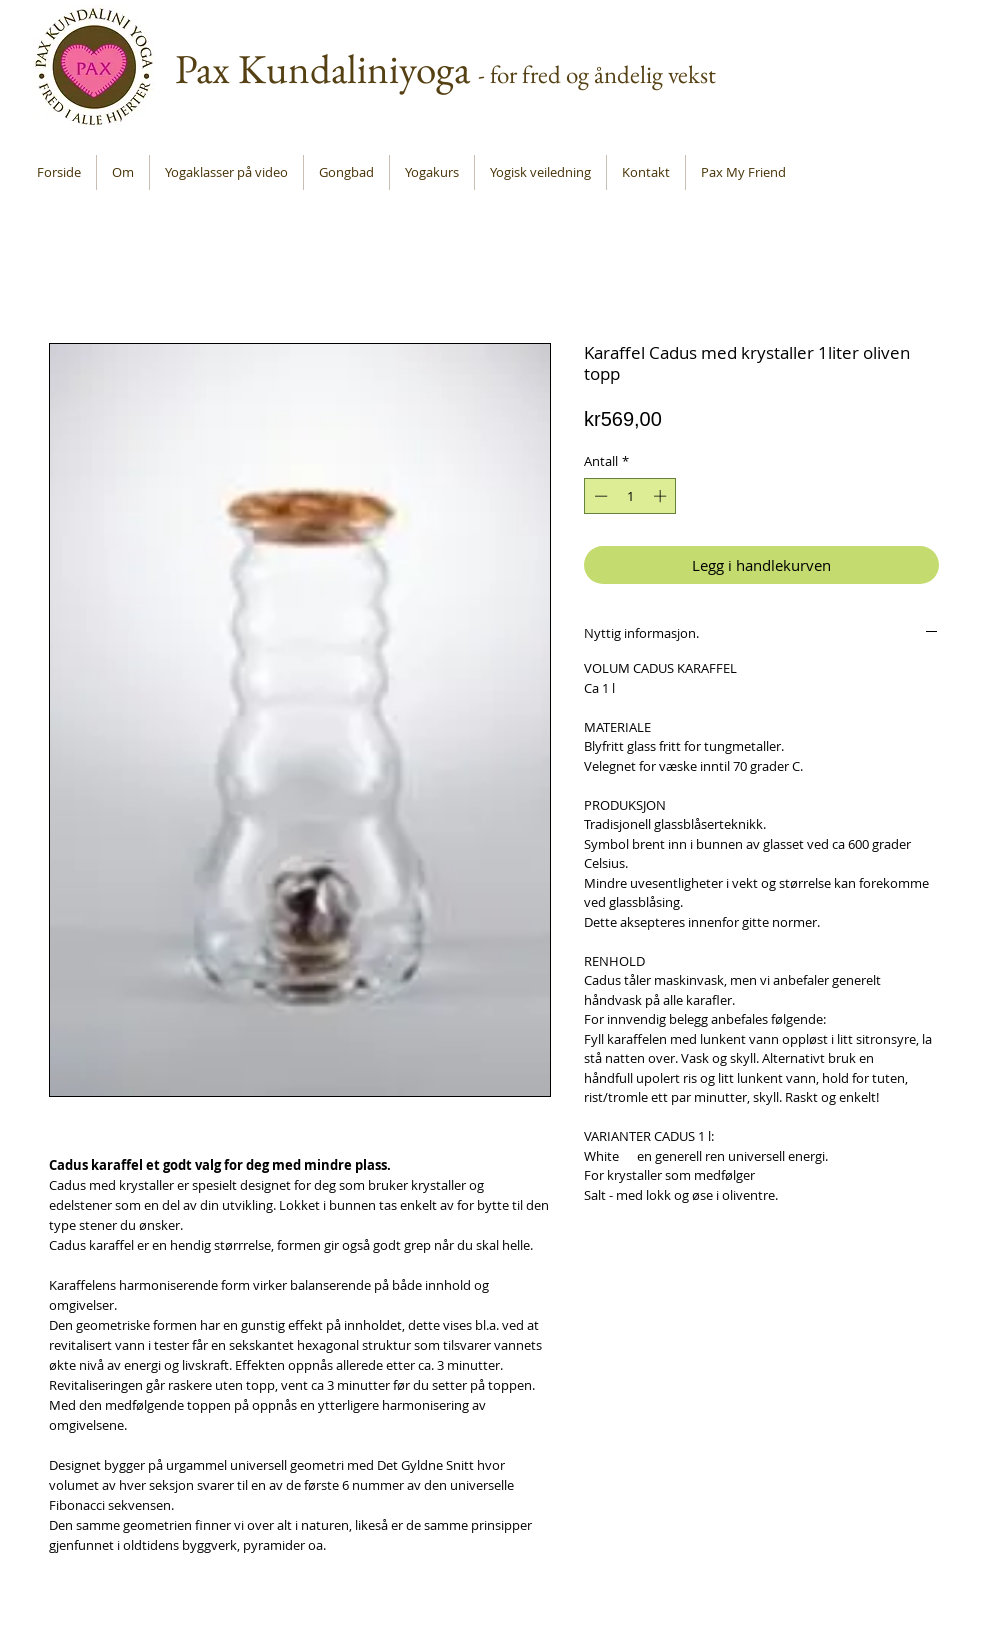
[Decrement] (599, 496)
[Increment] (662, 496)
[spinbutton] (630, 496)
